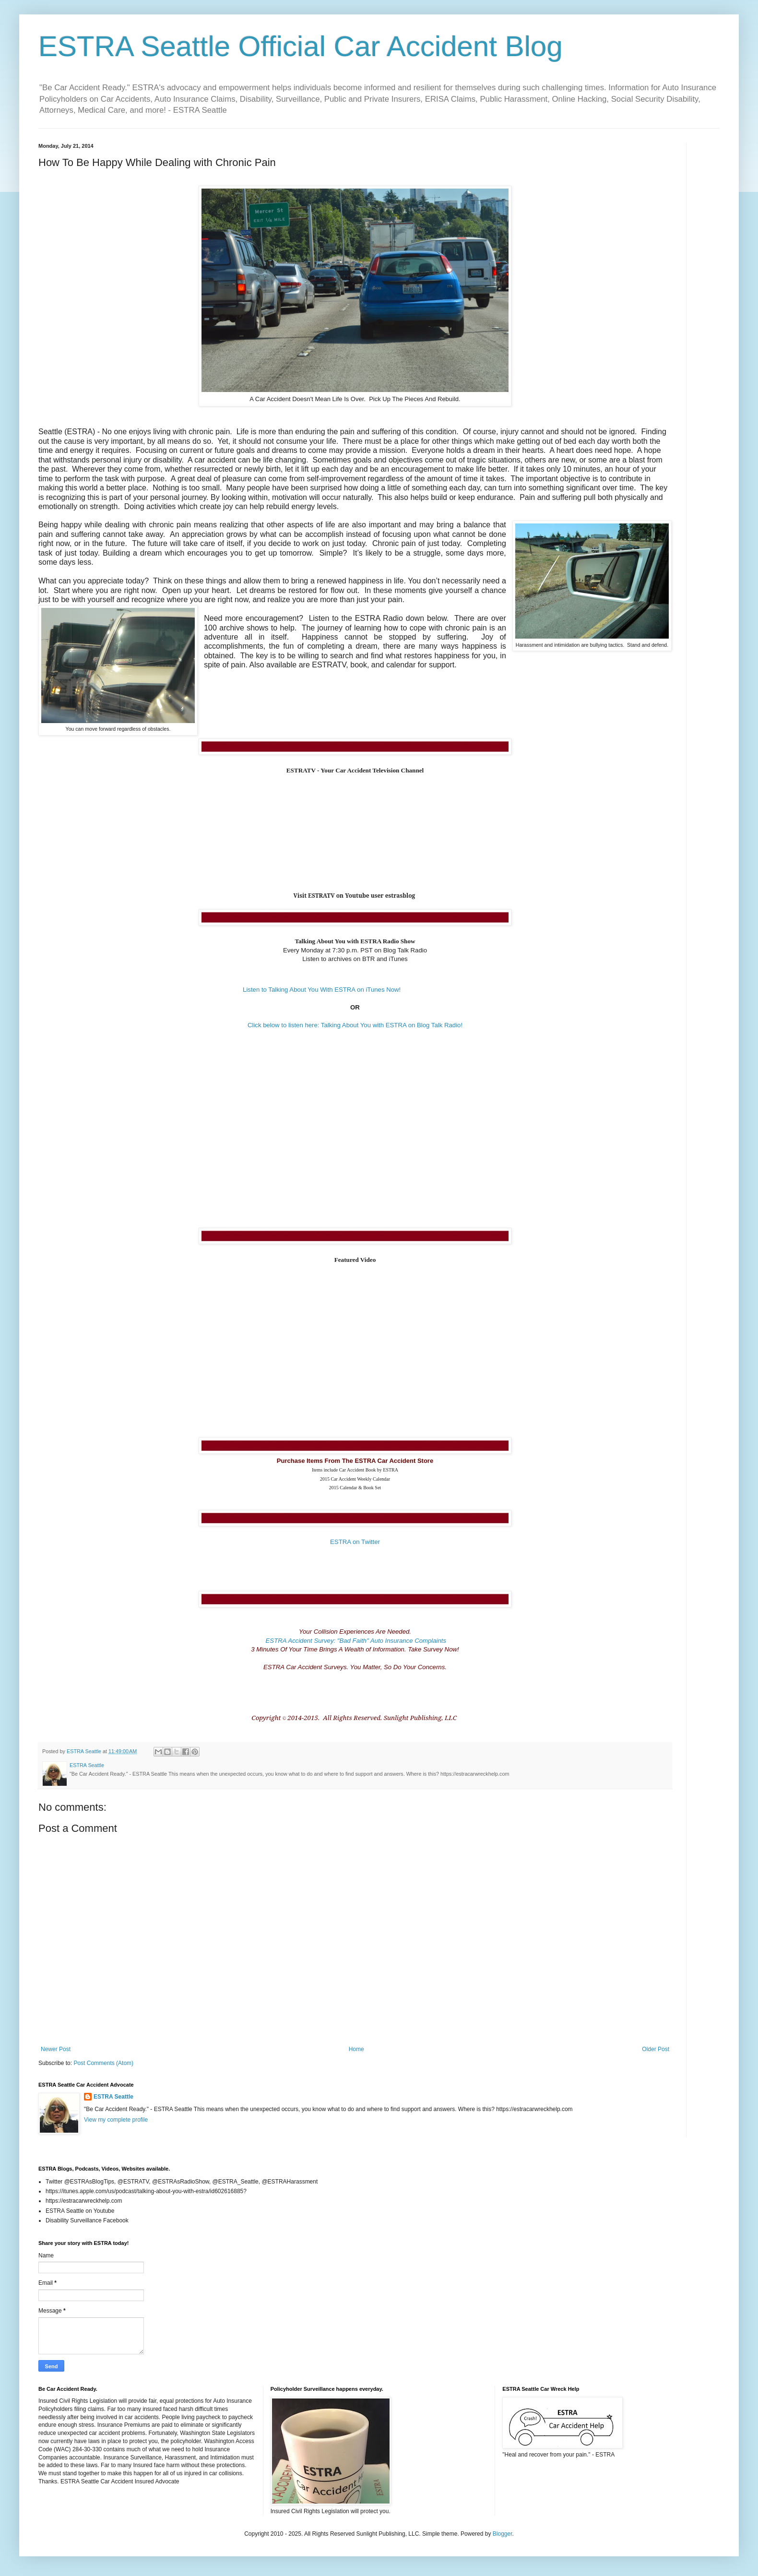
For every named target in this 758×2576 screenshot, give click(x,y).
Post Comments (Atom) (103, 2063)
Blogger (502, 2533)
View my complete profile (116, 2119)
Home (356, 2049)
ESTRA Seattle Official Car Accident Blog (300, 46)
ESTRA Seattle (113, 2096)
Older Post (655, 2049)
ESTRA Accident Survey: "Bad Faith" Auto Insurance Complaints (355, 1640)
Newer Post (56, 2049)
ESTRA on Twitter (355, 1541)
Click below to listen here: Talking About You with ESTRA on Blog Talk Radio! (355, 1025)
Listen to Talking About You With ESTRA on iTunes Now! (322, 989)
